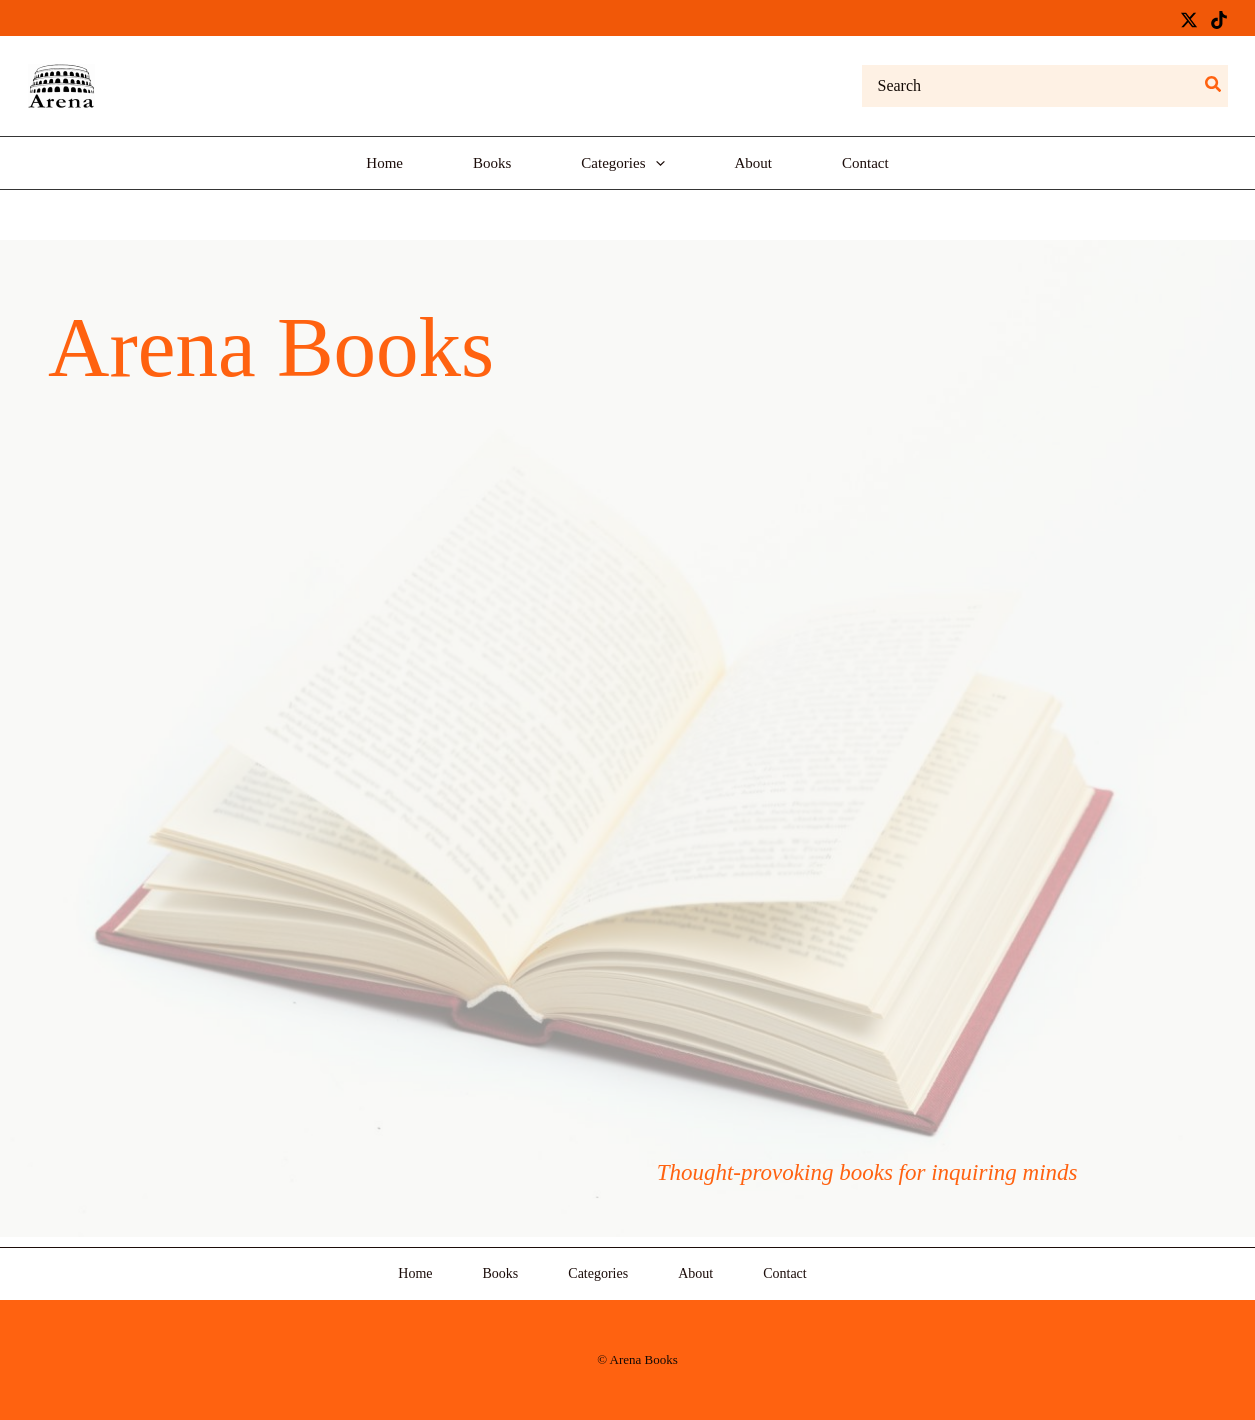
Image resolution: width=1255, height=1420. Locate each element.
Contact (785, 1273)
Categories (598, 1273)
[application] (655, 163)
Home (415, 1273)
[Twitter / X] (1189, 20)
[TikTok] (1219, 20)
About (695, 1273)
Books (501, 1273)
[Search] (1214, 86)
